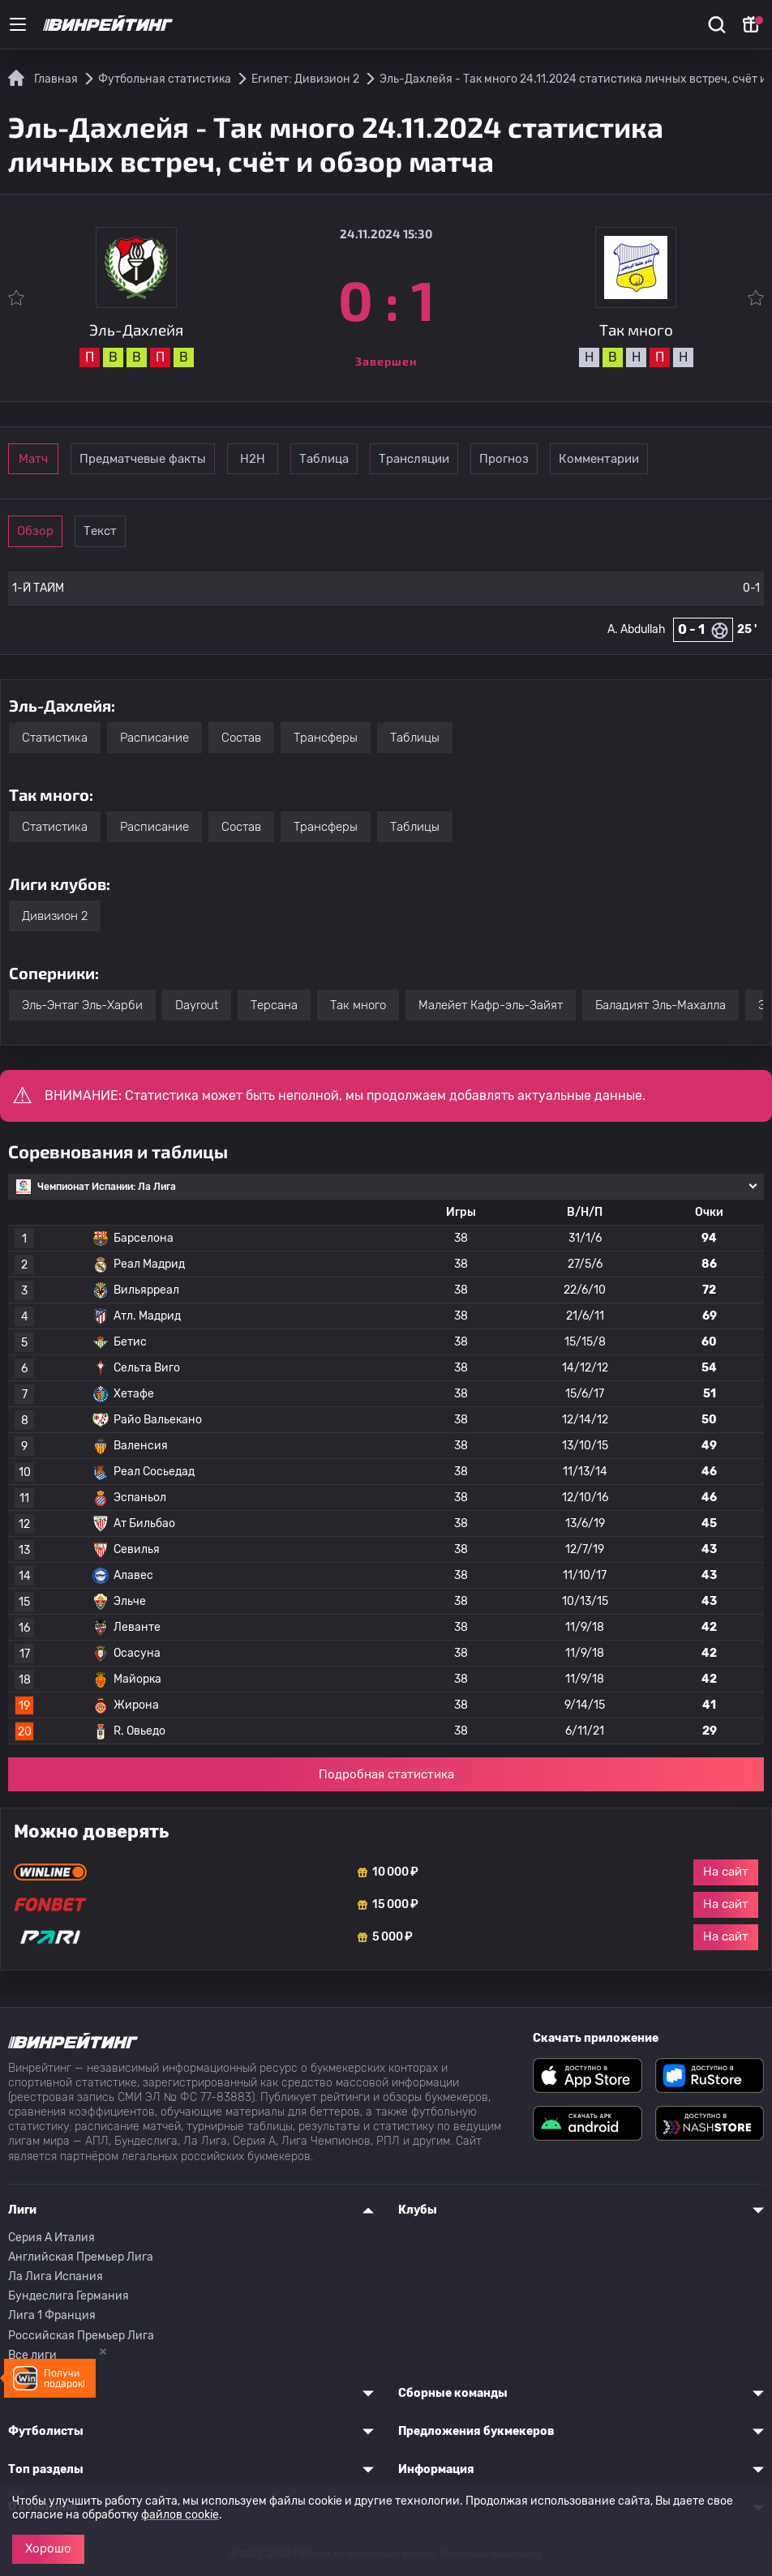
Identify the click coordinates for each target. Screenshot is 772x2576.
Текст (170, 531)
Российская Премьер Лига (81, 2336)
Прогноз (662, 458)
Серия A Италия (51, 2237)
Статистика (55, 737)
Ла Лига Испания (55, 2276)
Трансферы (326, 737)
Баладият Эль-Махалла (660, 1005)
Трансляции (550, 458)
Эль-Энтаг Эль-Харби (82, 1005)
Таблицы (415, 737)
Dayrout (196, 1005)
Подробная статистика (386, 1774)
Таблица (438, 458)
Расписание (154, 737)
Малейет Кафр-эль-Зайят (490, 1005)
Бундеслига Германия (68, 2296)
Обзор (58, 531)
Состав (241, 737)
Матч (58, 458)
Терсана (274, 1005)
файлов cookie (180, 2515)
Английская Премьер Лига (80, 2257)
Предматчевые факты (192, 458)
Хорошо (48, 2548)
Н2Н (326, 458)
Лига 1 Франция (52, 2315)
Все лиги (32, 2355)
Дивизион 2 (55, 916)
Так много (358, 1005)
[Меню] (18, 24)
